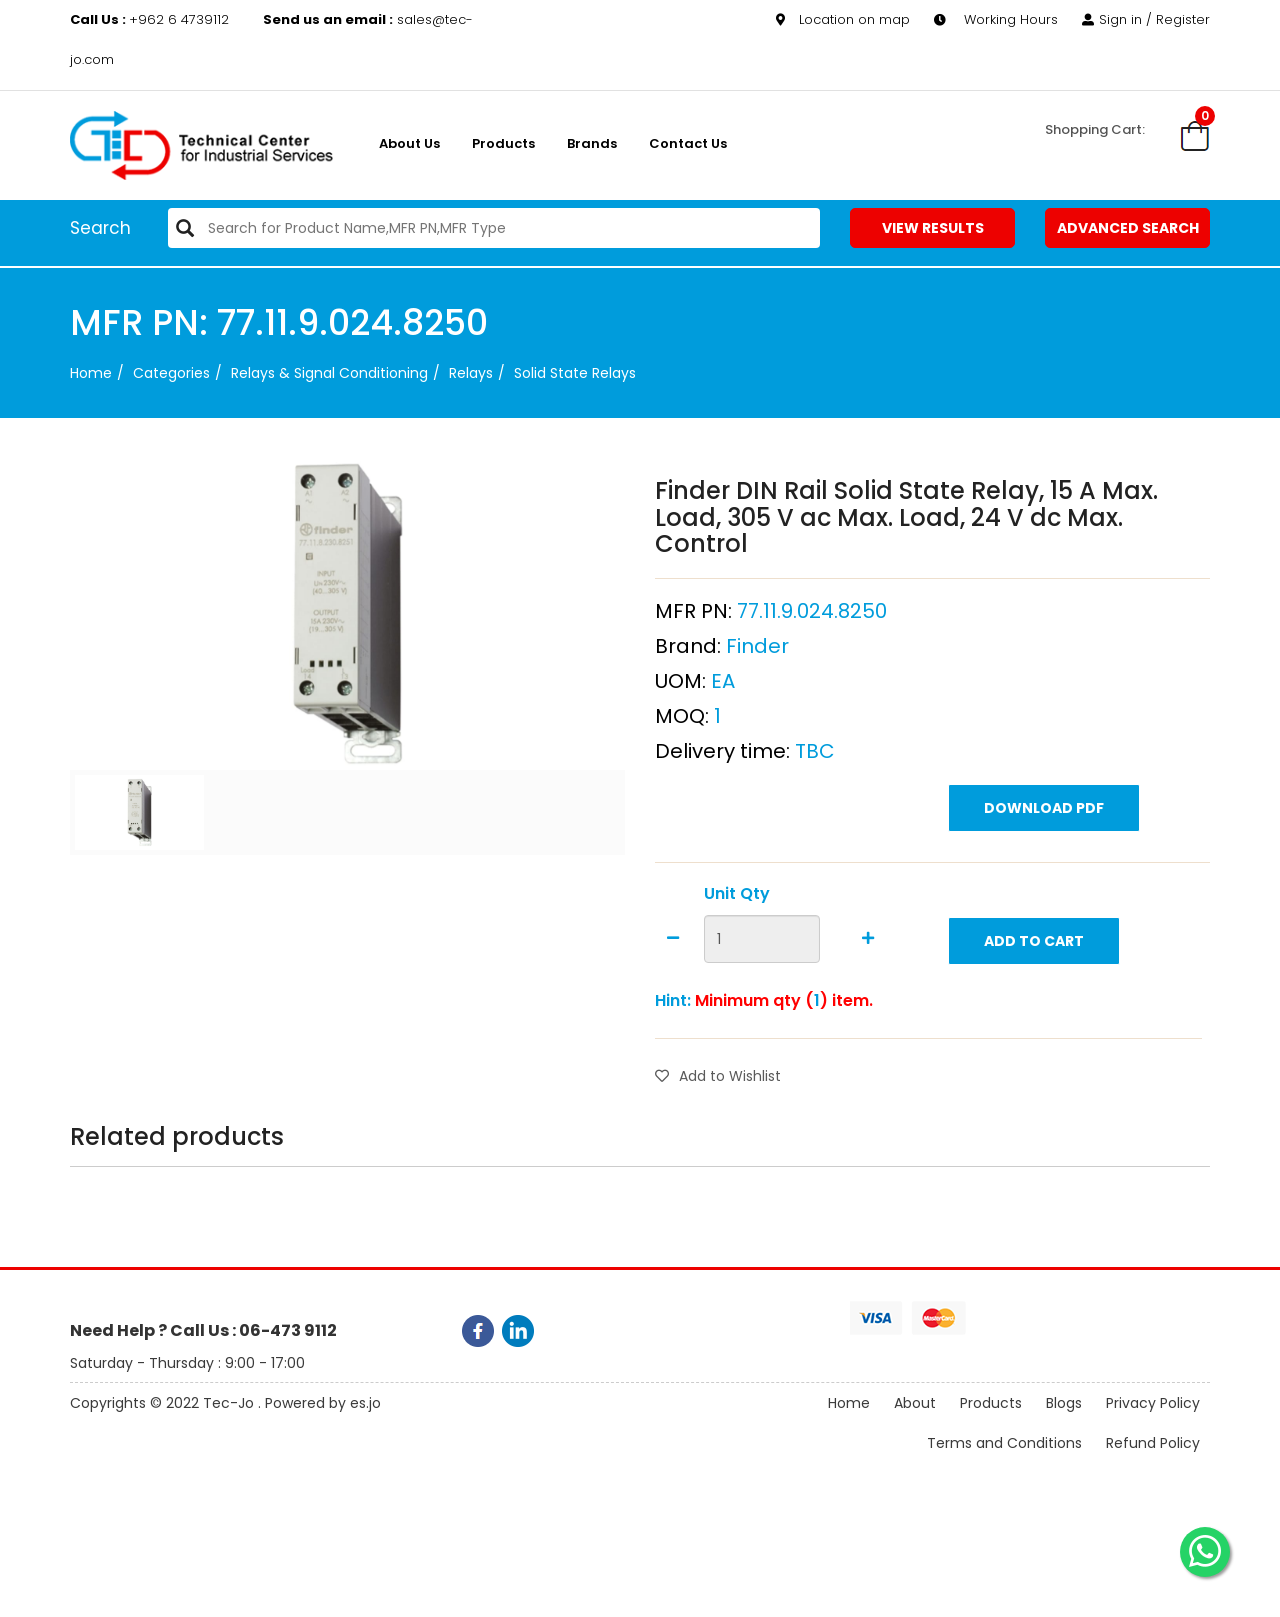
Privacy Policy (1153, 1403)
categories (171, 373)
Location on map (843, 19)
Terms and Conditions (1004, 1443)
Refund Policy (1153, 1443)
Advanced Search (1128, 228)
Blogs (1064, 1403)
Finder (757, 646)
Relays (471, 373)
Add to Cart (1034, 941)
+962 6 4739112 (151, 19)
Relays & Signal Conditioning (329, 373)
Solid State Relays (575, 373)
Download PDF (1044, 808)
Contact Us (688, 143)
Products (503, 143)
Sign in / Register (1146, 19)
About (915, 1403)
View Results (933, 228)
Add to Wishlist (718, 1076)
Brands (592, 143)
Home (91, 373)
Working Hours (996, 19)
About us (409, 143)
